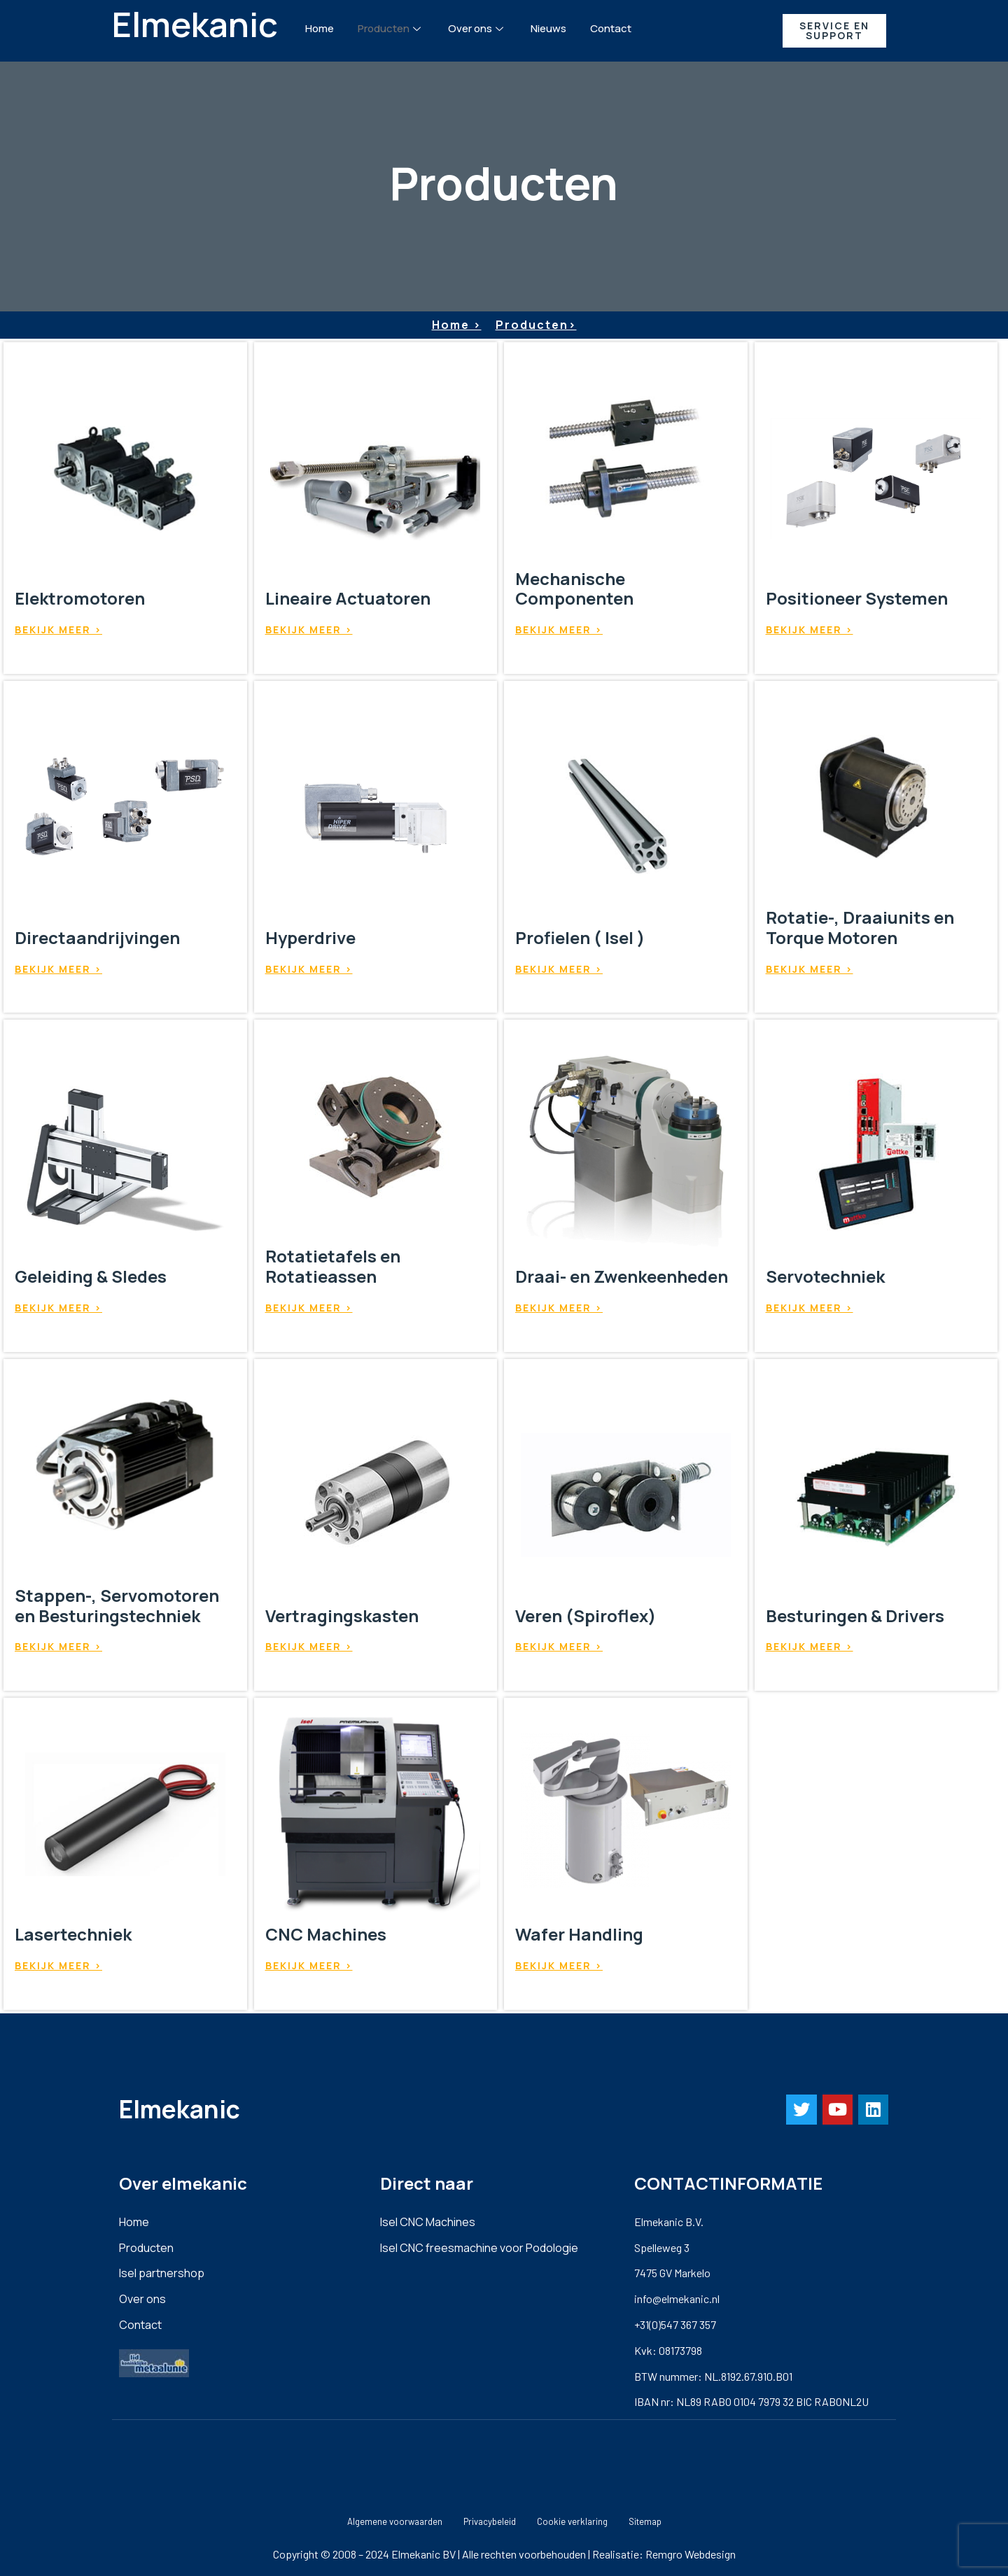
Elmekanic (195, 24)
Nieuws (548, 28)
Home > (457, 324)
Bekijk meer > (58, 629)
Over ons (477, 28)
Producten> (536, 324)
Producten (391, 28)
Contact (610, 28)
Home (319, 28)
